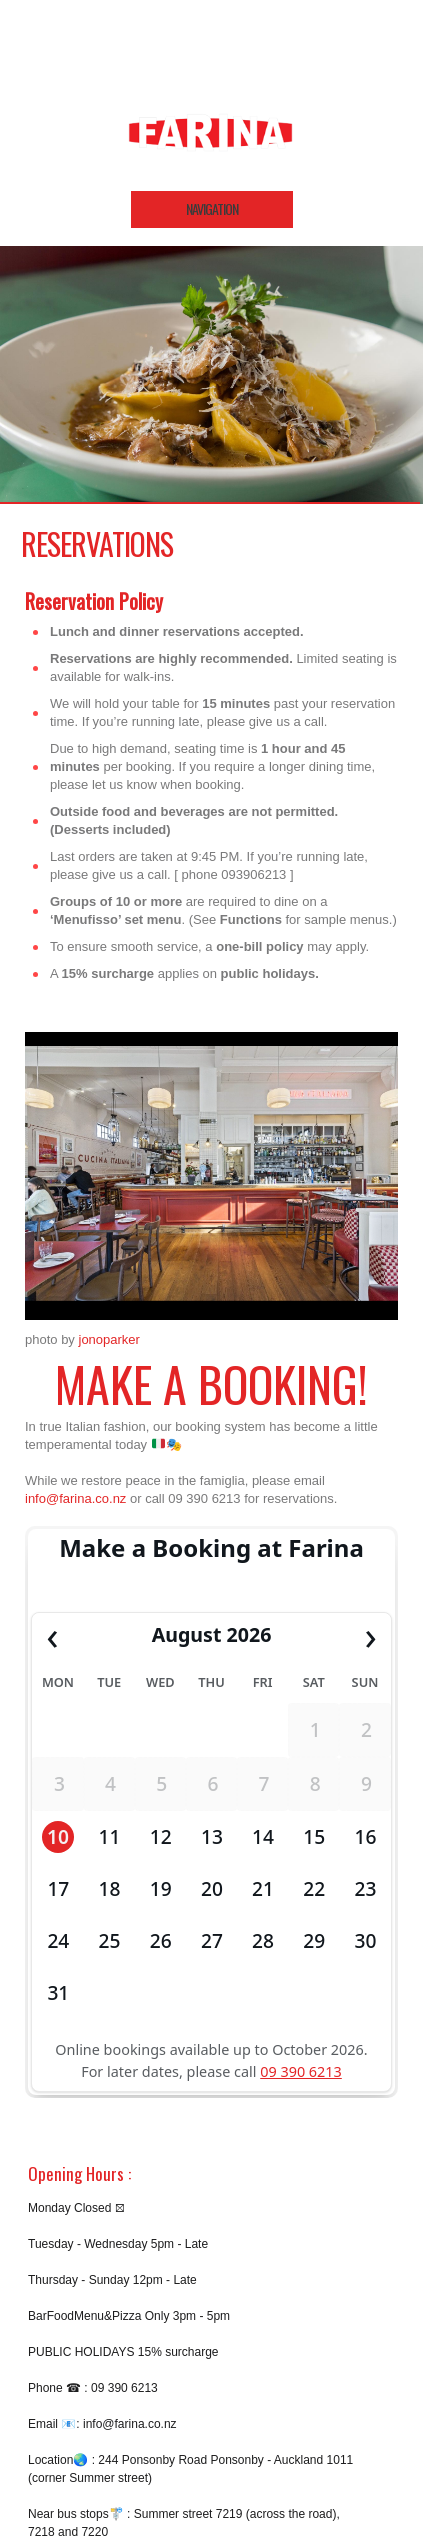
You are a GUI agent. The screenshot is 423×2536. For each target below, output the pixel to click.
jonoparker (109, 1339)
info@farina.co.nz (75, 1498)
